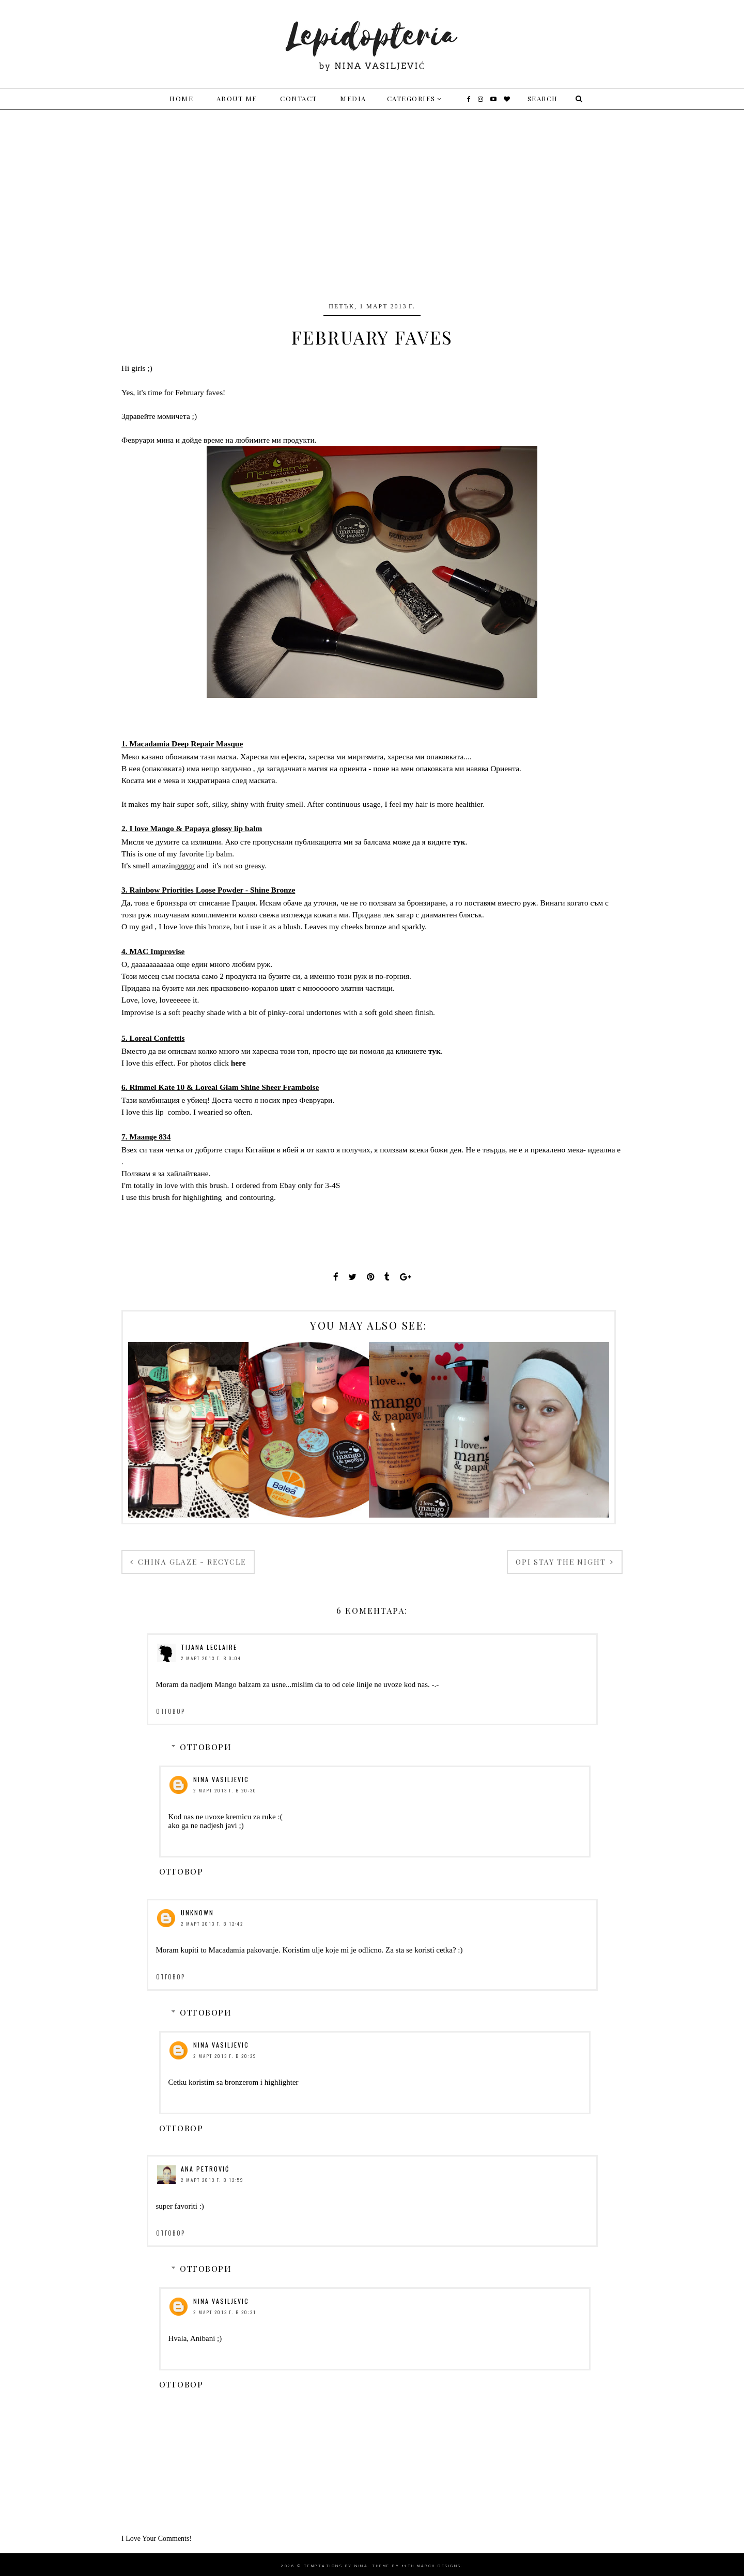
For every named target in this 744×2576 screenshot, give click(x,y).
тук (459, 841)
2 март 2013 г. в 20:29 (225, 2055)
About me (236, 98)
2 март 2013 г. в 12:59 (212, 2179)
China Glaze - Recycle (190, 1562)
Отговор (170, 1711)
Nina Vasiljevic (221, 1779)
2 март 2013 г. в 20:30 (225, 1790)
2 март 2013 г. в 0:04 (211, 1658)
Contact (298, 98)
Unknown (197, 1912)
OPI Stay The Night (562, 1562)
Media (353, 98)
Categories (411, 98)
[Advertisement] (372, 187)
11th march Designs (431, 2566)
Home (181, 98)
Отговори (205, 1746)
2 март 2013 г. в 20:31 (224, 2312)
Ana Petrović (205, 2168)
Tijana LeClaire (209, 1647)
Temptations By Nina (336, 2566)
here (238, 1062)
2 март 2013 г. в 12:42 (212, 1923)
